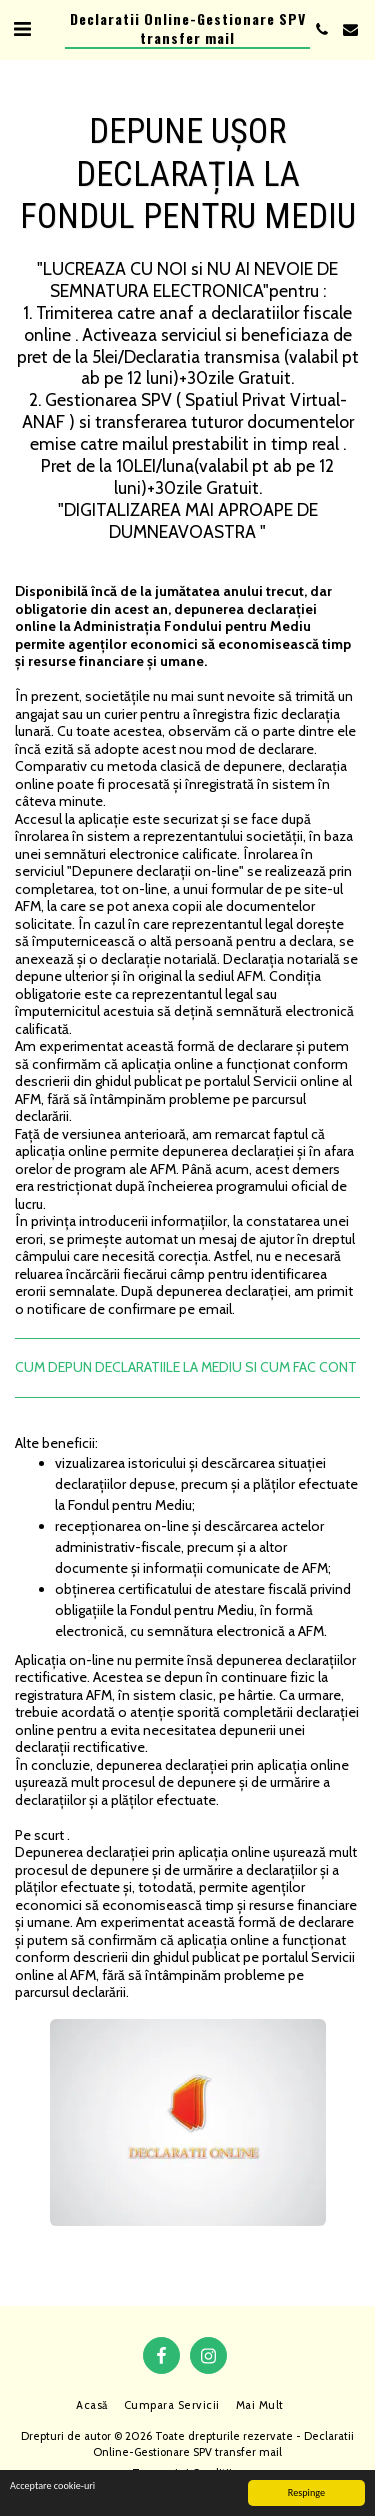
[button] (22, 29)
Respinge (306, 2492)
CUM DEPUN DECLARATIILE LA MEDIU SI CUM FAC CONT (186, 1367)
